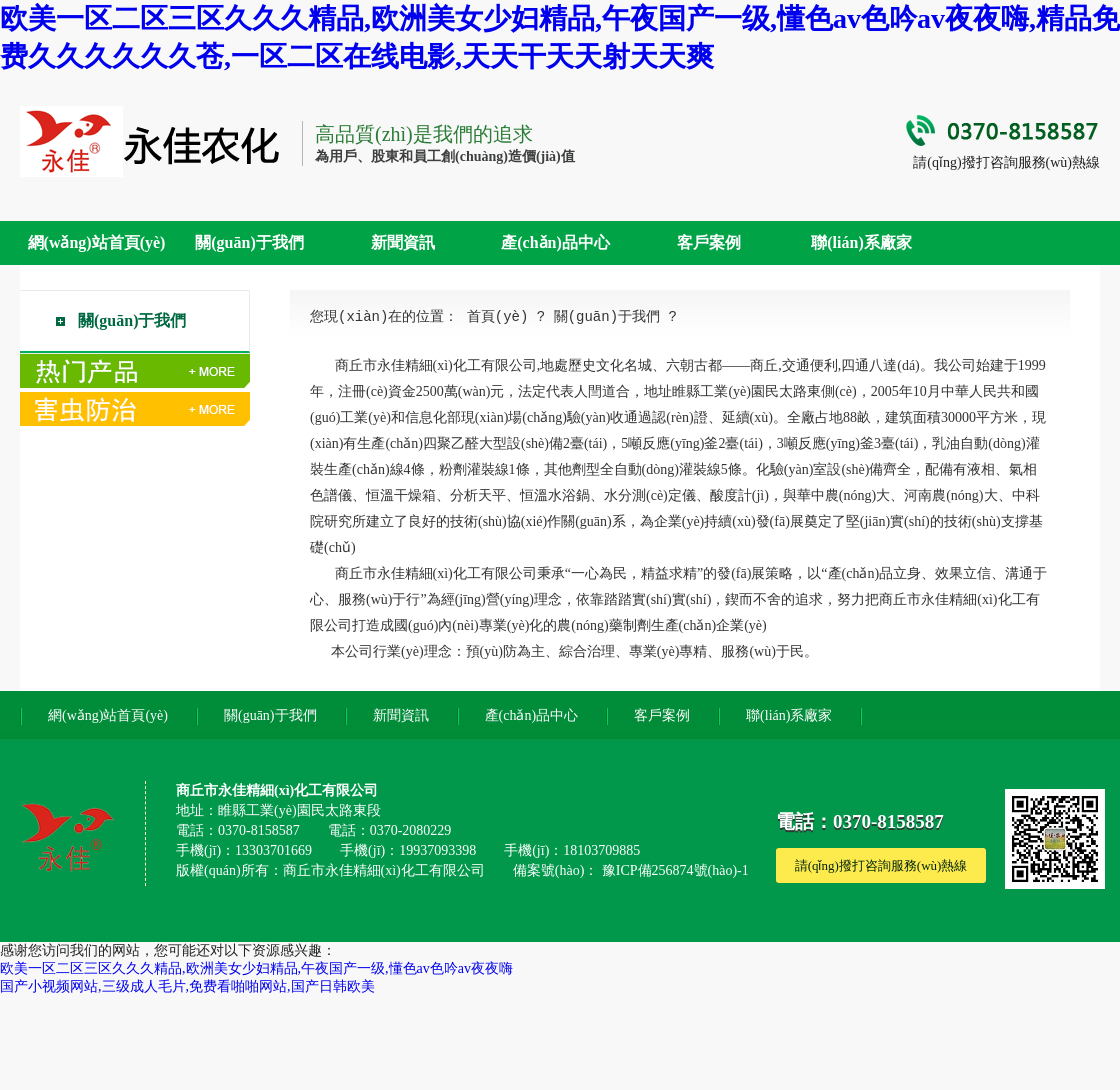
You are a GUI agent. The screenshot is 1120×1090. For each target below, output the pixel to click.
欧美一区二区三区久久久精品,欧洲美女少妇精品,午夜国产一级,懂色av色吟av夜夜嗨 (256, 968)
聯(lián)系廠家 (861, 242)
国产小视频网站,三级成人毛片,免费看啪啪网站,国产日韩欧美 (187, 986)
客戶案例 (709, 242)
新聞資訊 (403, 242)
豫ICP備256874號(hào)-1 (675, 870)
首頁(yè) (498, 317)
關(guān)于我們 (249, 242)
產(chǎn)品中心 (555, 242)
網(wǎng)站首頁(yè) (97, 242)
